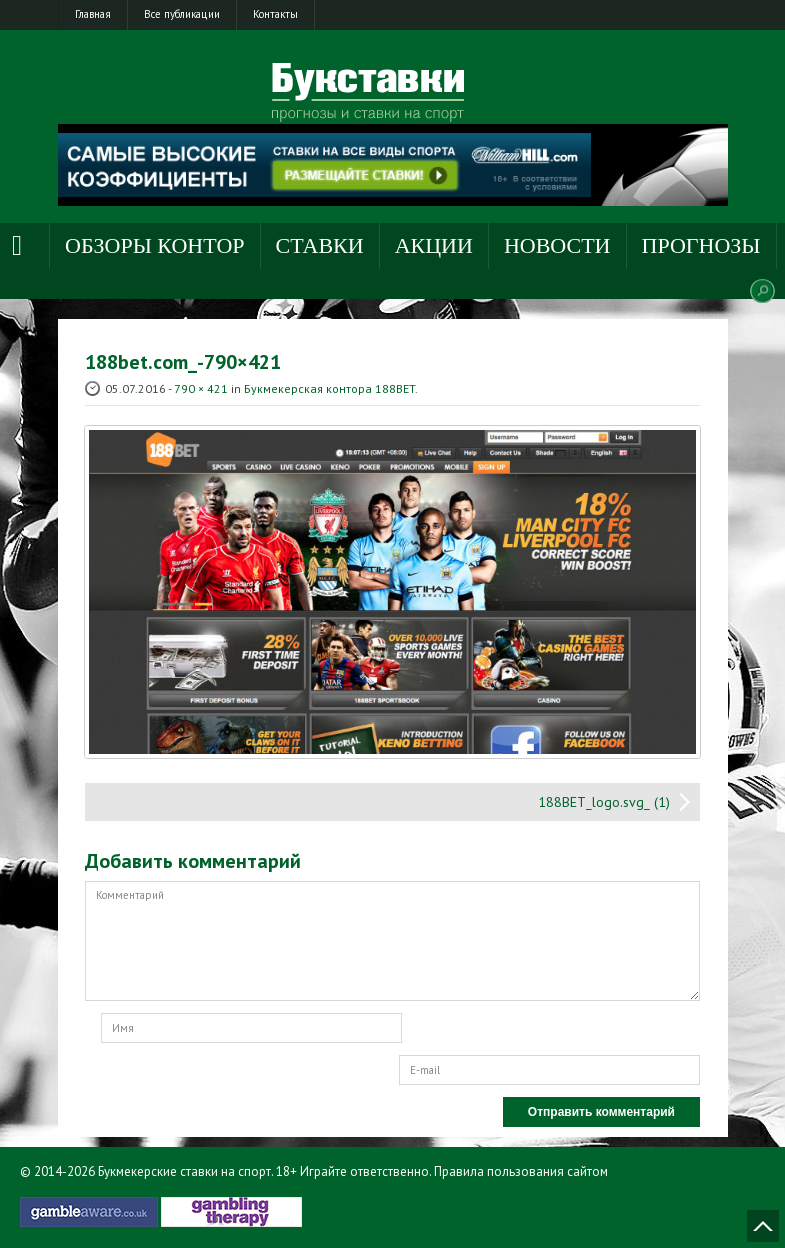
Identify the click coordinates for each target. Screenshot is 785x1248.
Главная (93, 14)
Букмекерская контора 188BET (329, 388)
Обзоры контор (155, 245)
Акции (434, 245)
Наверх (763, 1226)
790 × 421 (201, 388)
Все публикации (182, 14)
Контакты (275, 14)
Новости (557, 245)
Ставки (320, 245)
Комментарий (392, 941)
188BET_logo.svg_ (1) (604, 802)
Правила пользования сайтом (521, 1171)
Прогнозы (701, 245)
